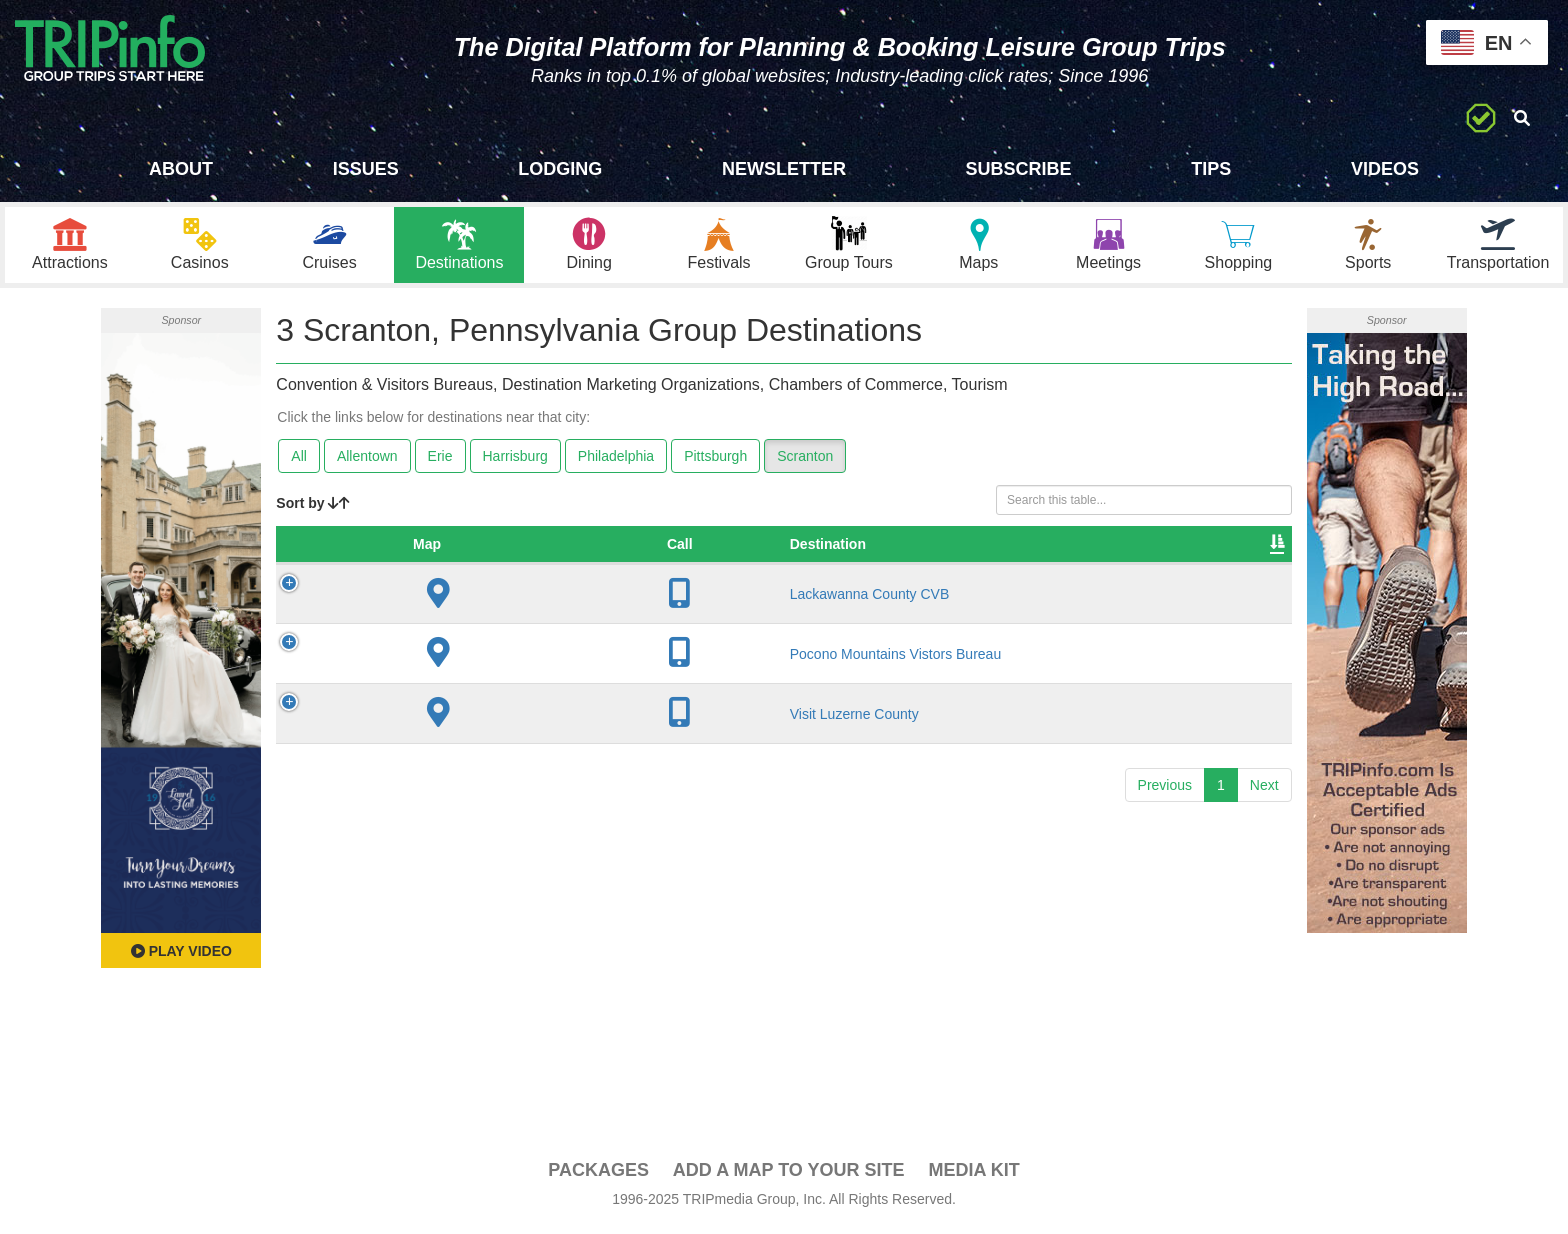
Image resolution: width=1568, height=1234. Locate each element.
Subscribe (1019, 169)
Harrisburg (515, 461)
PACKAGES (598, 1175)
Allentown (367, 461)
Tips (1211, 169)
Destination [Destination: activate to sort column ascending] (434, 549)
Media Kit (973, 1175)
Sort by (313, 508)
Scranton (805, 461)
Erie (440, 461)
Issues (366, 169)
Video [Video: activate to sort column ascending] (1059, 549)
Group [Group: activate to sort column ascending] (1230, 549)
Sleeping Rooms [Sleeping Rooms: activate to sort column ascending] (928, 549)
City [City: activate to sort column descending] (666, 549)
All (299, 461)
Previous (1165, 790)
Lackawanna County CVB (476, 599)
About (181, 169)
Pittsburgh (715, 461)
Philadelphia (616, 461)
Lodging (560, 169)
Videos (1385, 169)
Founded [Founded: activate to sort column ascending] (791, 549)
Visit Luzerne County (460, 719)
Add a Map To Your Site (789, 1175)
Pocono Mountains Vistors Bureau (501, 659)
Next (1264, 790)
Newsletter (784, 169)
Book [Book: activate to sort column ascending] (1143, 549)
